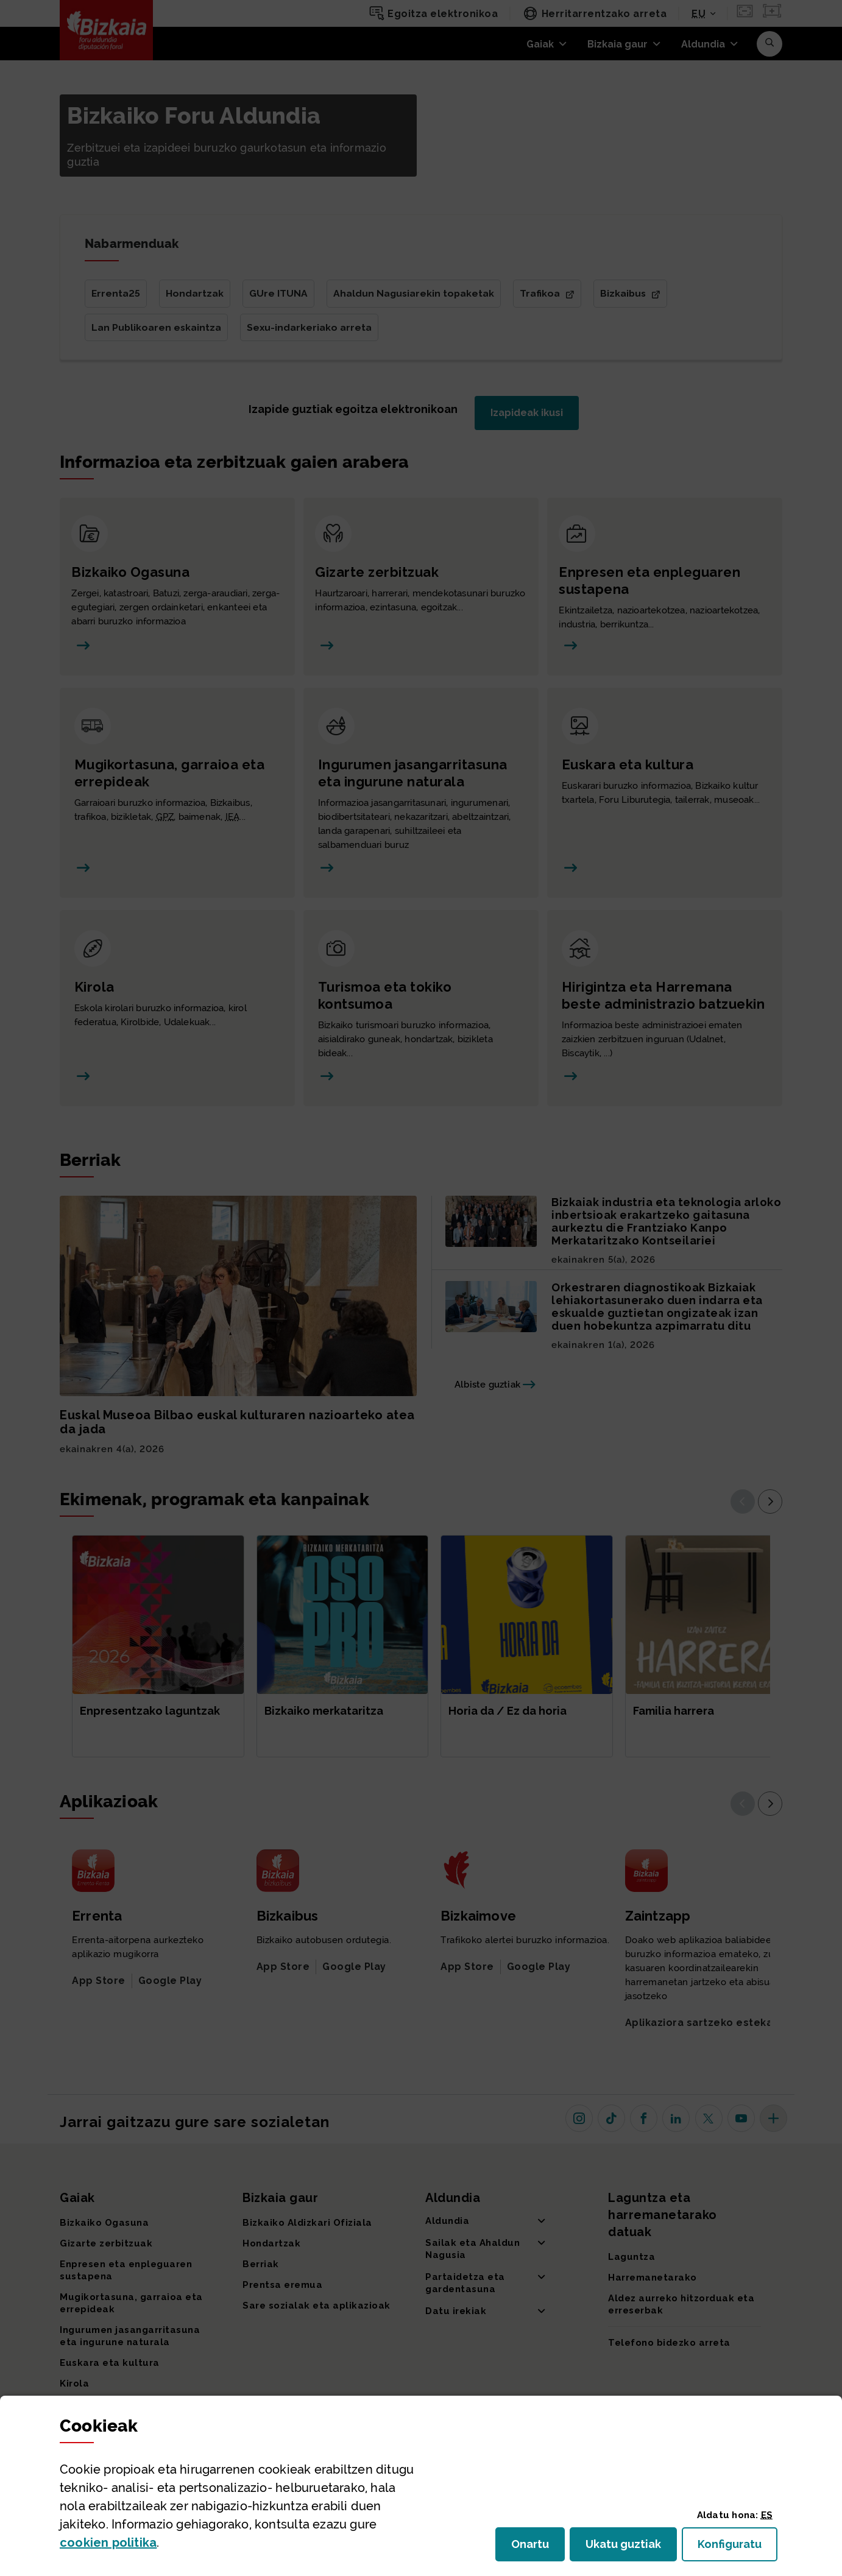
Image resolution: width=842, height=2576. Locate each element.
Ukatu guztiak (627, 2548)
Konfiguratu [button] (737, 2548)
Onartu (538, 2548)
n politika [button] (108, 2542)
